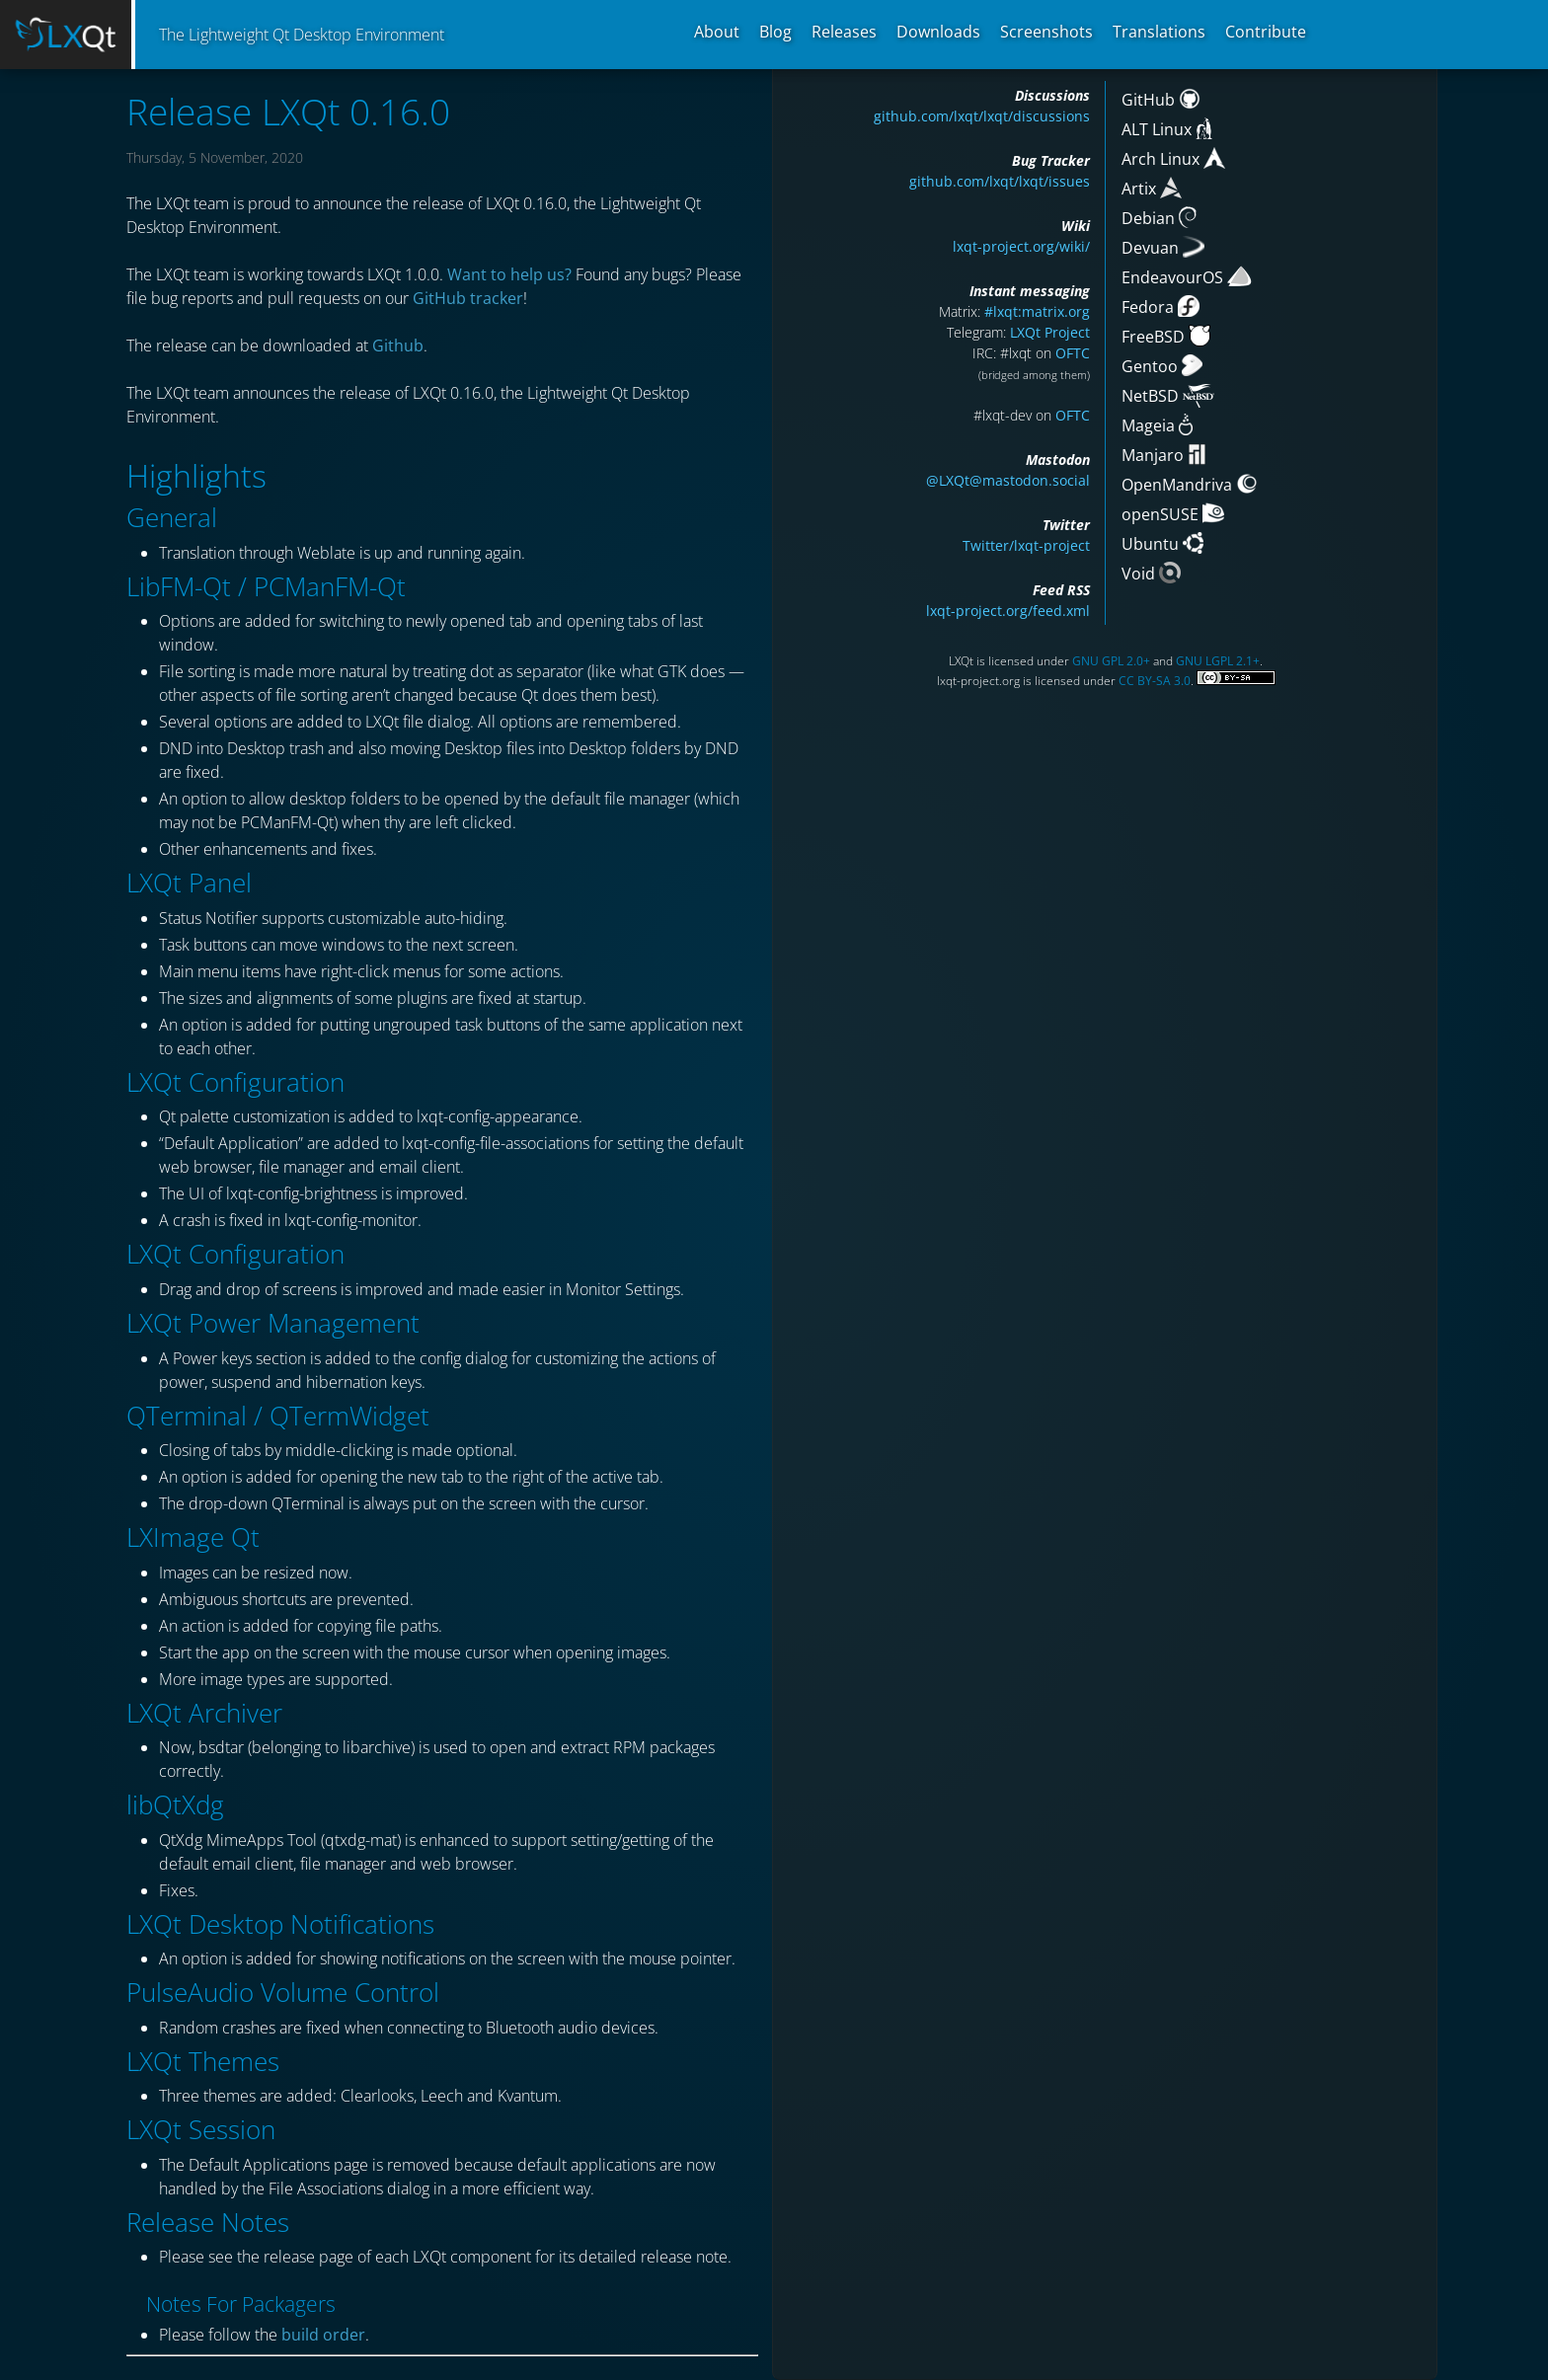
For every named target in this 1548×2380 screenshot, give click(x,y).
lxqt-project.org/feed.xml (1008, 610)
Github (398, 345)
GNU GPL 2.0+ (1111, 661)
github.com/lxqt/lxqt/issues (999, 181)
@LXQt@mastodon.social (1008, 480)
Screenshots (1046, 31)
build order (323, 2334)
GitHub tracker (468, 298)
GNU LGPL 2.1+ (1218, 661)
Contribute (1265, 31)
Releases (844, 31)
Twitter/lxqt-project (1026, 545)
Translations (1159, 31)
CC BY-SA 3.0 (1155, 680)
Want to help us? (509, 274)
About (716, 31)
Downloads (938, 31)
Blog (775, 31)
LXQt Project (1050, 332)
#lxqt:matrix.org (1037, 311)
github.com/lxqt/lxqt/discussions (982, 116)
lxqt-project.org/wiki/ (1021, 246)
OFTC (1072, 353)
